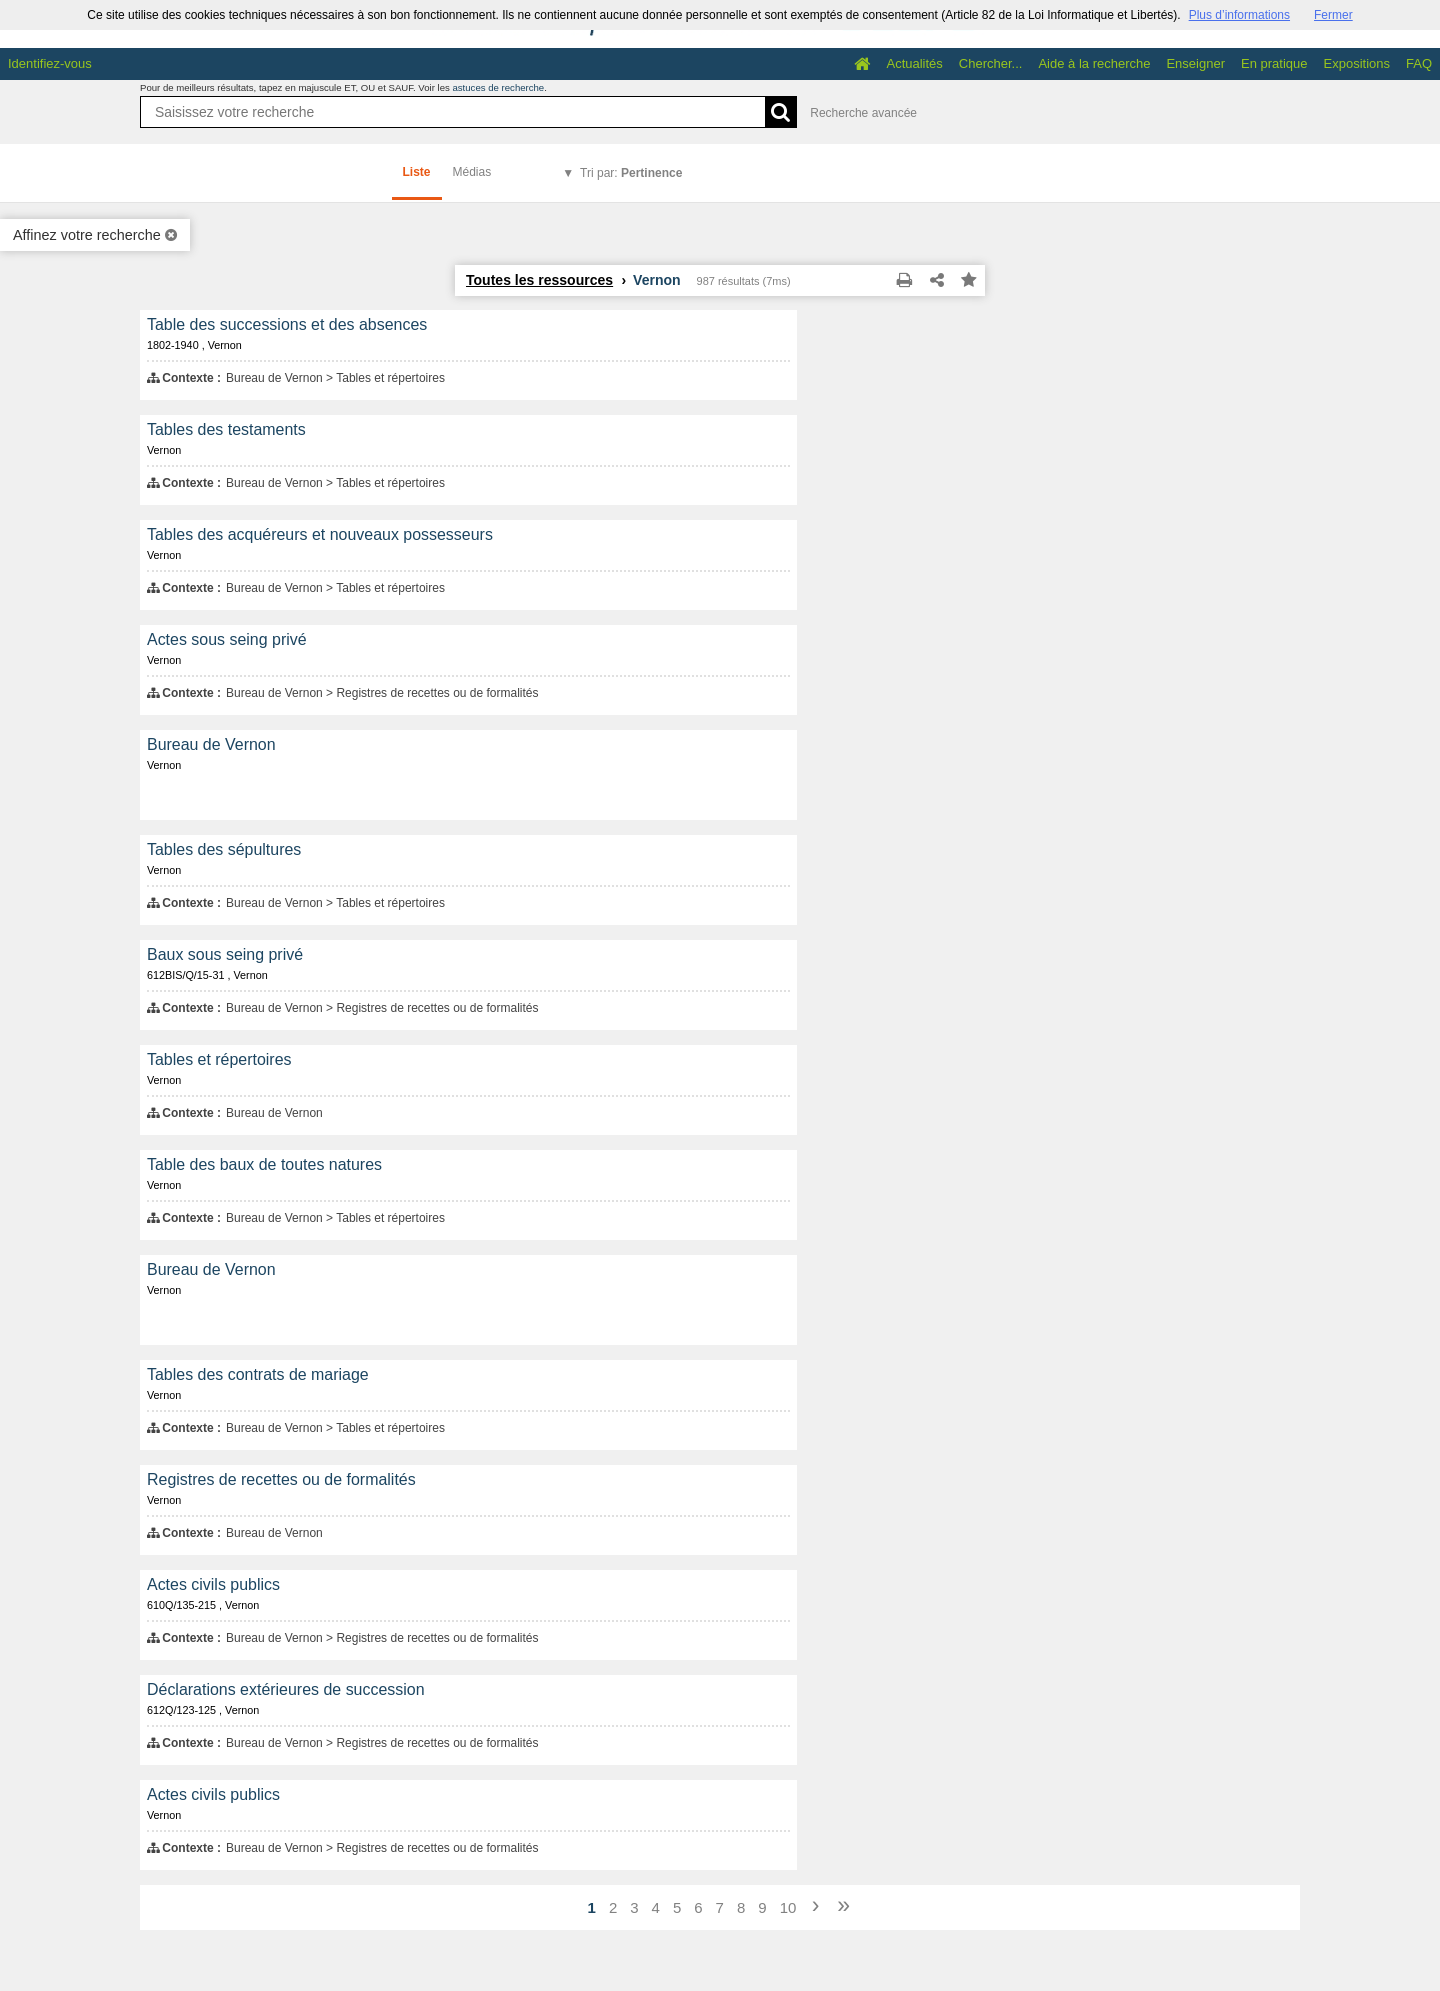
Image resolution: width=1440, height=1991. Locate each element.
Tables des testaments (226, 429)
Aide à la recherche (1094, 63)
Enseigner (1195, 63)
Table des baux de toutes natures (264, 1164)
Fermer (1333, 15)
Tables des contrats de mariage (258, 1374)
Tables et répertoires (219, 1059)
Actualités (914, 63)
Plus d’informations (1239, 15)
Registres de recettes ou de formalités (281, 1479)
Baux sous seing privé (225, 954)
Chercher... (991, 63)
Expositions (1357, 63)
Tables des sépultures (224, 849)
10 (788, 1907)
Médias (472, 172)
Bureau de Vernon (211, 744)
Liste (417, 172)
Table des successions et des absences (287, 324)
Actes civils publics (213, 1584)
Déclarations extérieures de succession (286, 1689)
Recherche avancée (863, 113)
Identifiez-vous (50, 63)
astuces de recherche (498, 87)
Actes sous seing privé (227, 639)
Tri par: (631, 173)
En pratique (1274, 63)
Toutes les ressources (539, 280)
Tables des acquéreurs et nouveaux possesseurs (320, 534)
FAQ (1419, 63)
